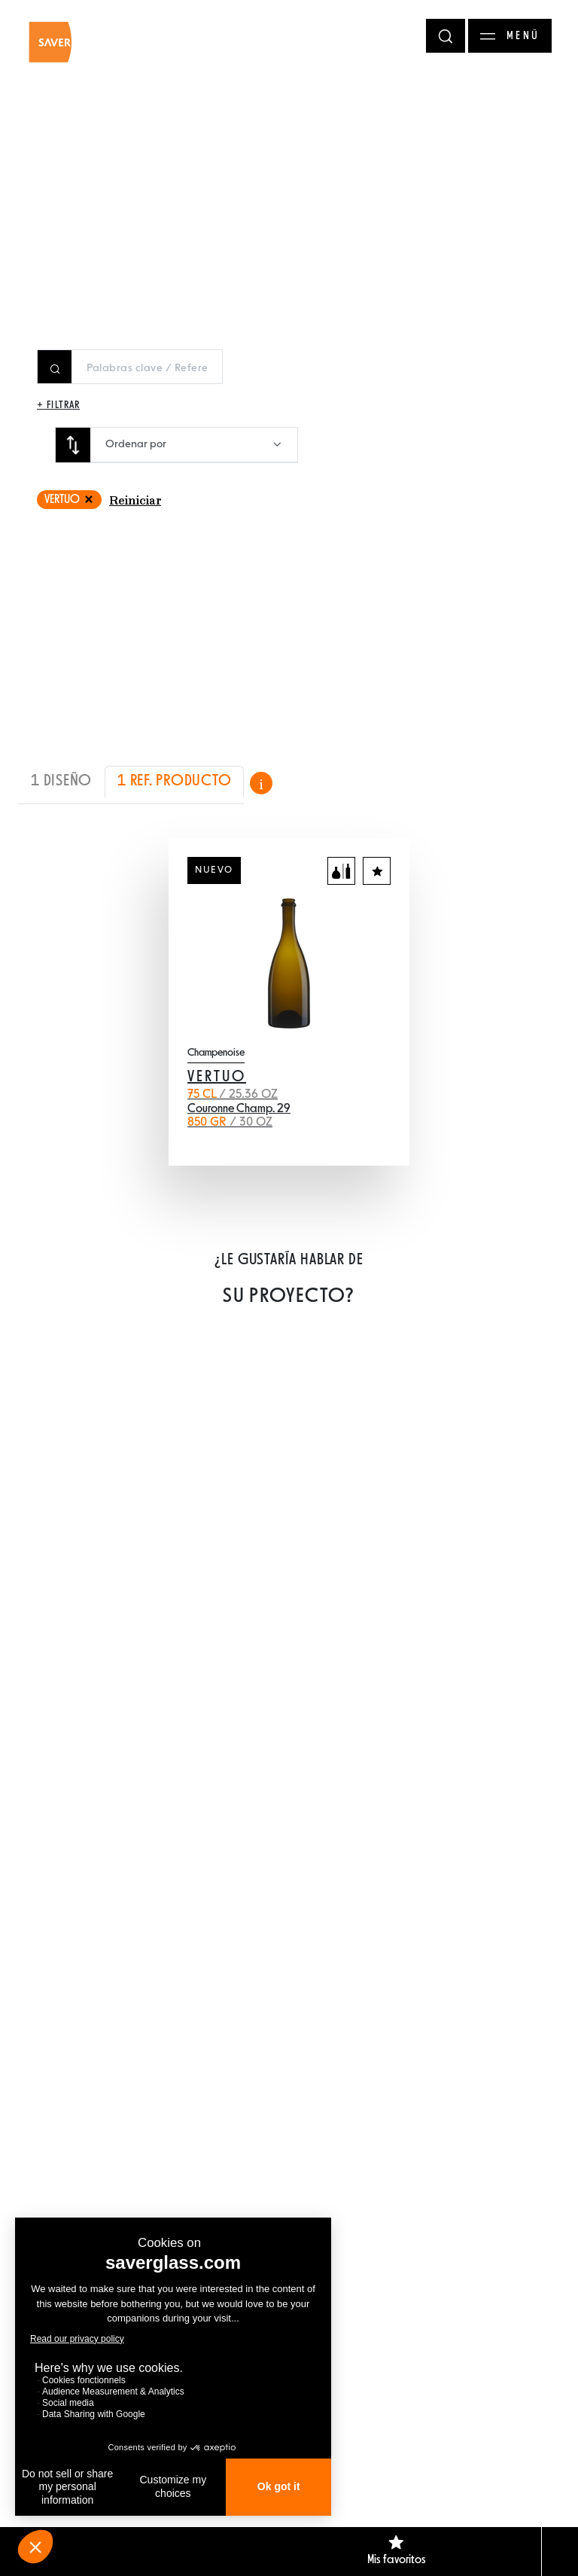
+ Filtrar (58, 405)
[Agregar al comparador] (341, 871)
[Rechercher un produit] (146, 368)
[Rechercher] (445, 36)
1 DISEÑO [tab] (61, 781)
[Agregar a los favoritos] (377, 871)
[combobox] (193, 445)
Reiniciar (135, 501)
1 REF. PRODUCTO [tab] (174, 781)
